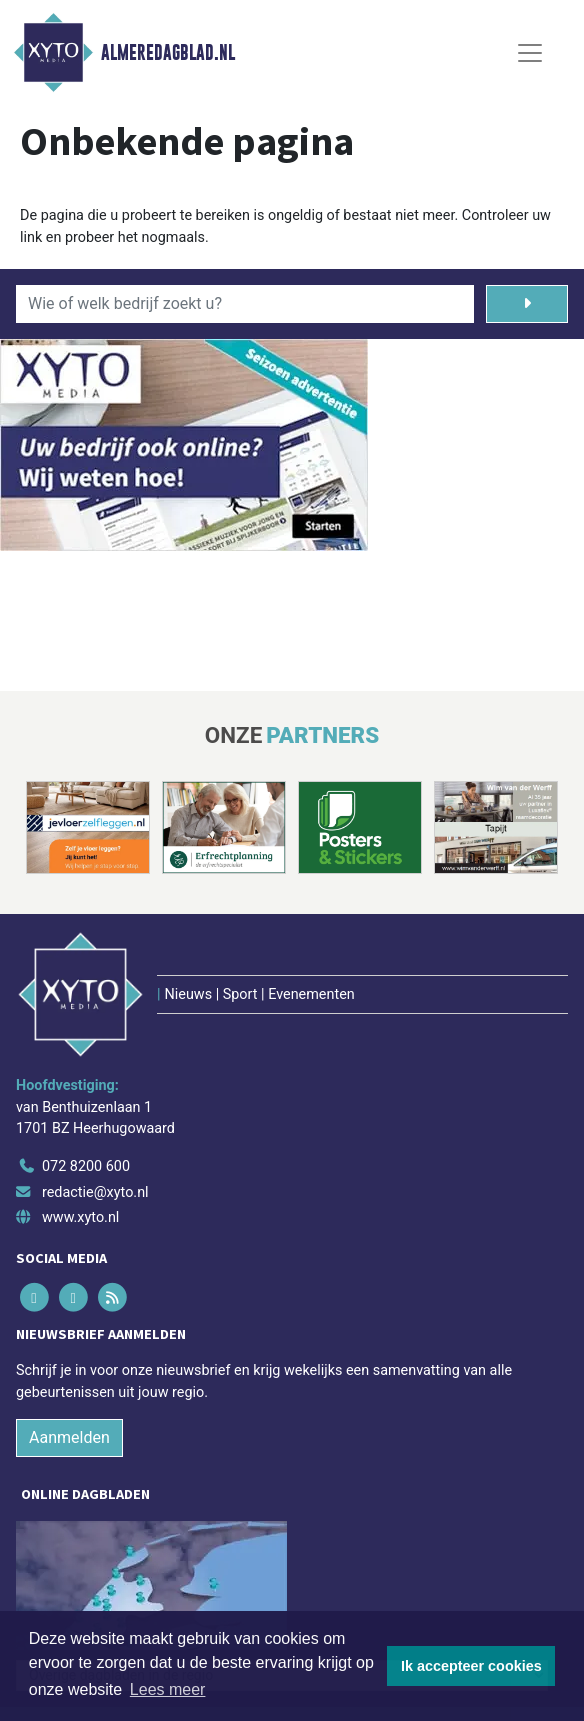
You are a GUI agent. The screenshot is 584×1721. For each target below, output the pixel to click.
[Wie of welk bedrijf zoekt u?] (245, 304)
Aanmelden (69, 1437)
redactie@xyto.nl (95, 1192)
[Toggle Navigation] (530, 53)
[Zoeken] (527, 304)
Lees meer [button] (168, 1689)
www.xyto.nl (80, 1217)
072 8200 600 (86, 1166)
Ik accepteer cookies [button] (471, 1666)
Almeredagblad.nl (168, 53)
